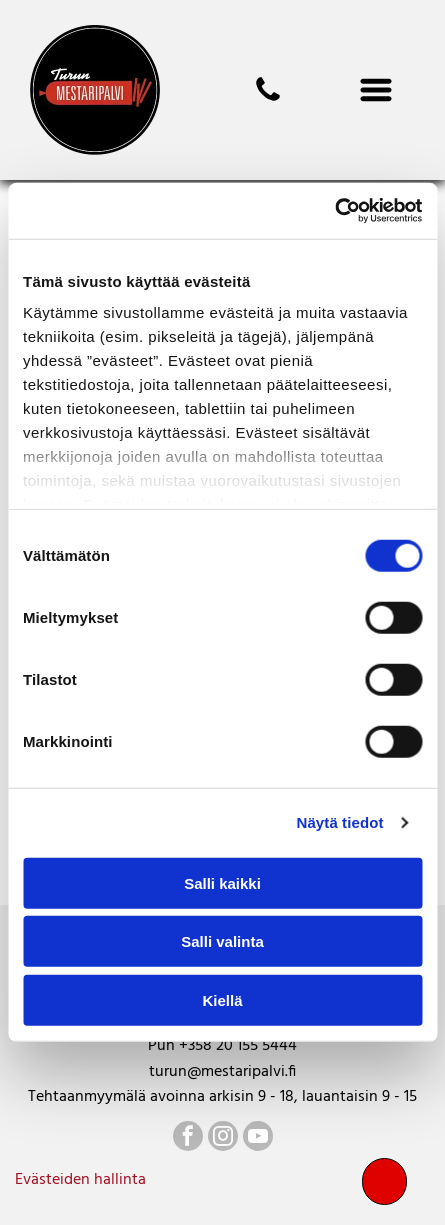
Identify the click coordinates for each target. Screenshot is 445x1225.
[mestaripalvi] (268, 101)
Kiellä (222, 1000)
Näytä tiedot (340, 822)
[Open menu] (376, 90)
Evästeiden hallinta (80, 1180)
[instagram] (223, 1138)
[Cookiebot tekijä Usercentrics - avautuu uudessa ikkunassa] (334, 211)
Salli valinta (222, 941)
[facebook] (188, 1138)
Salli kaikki (222, 883)
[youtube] (258, 1138)
